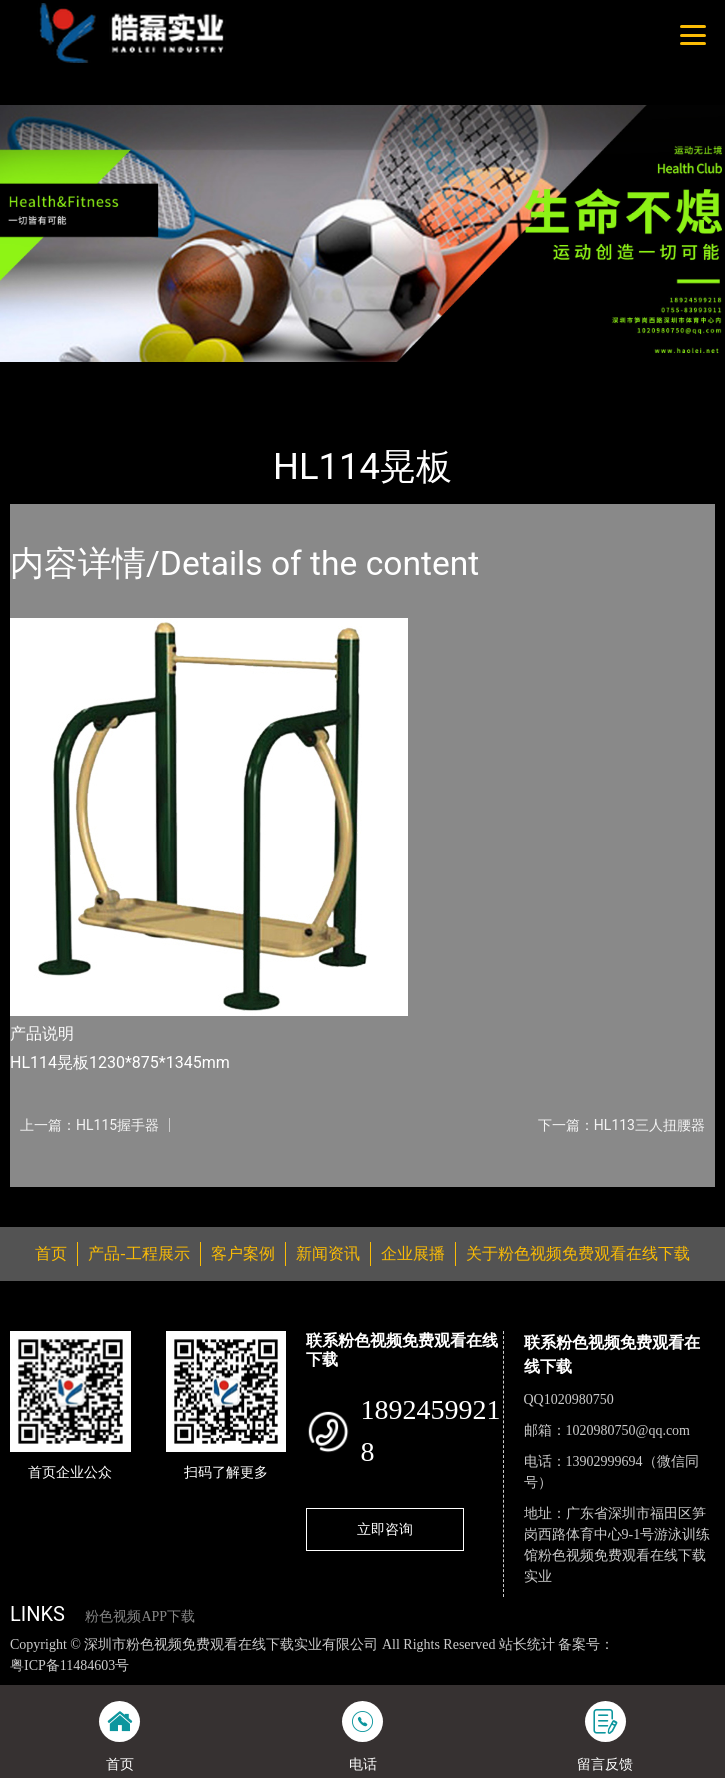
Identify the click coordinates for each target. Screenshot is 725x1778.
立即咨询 (385, 1529)
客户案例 (243, 1253)
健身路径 (219, 375)
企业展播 (413, 1253)
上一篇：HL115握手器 (89, 1125)
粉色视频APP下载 (140, 1616)
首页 (43, 375)
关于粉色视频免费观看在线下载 (578, 1253)
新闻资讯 (328, 1253)
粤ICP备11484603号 (69, 1665)
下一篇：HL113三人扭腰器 (621, 1125)
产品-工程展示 (124, 375)
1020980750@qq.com (628, 1430)
